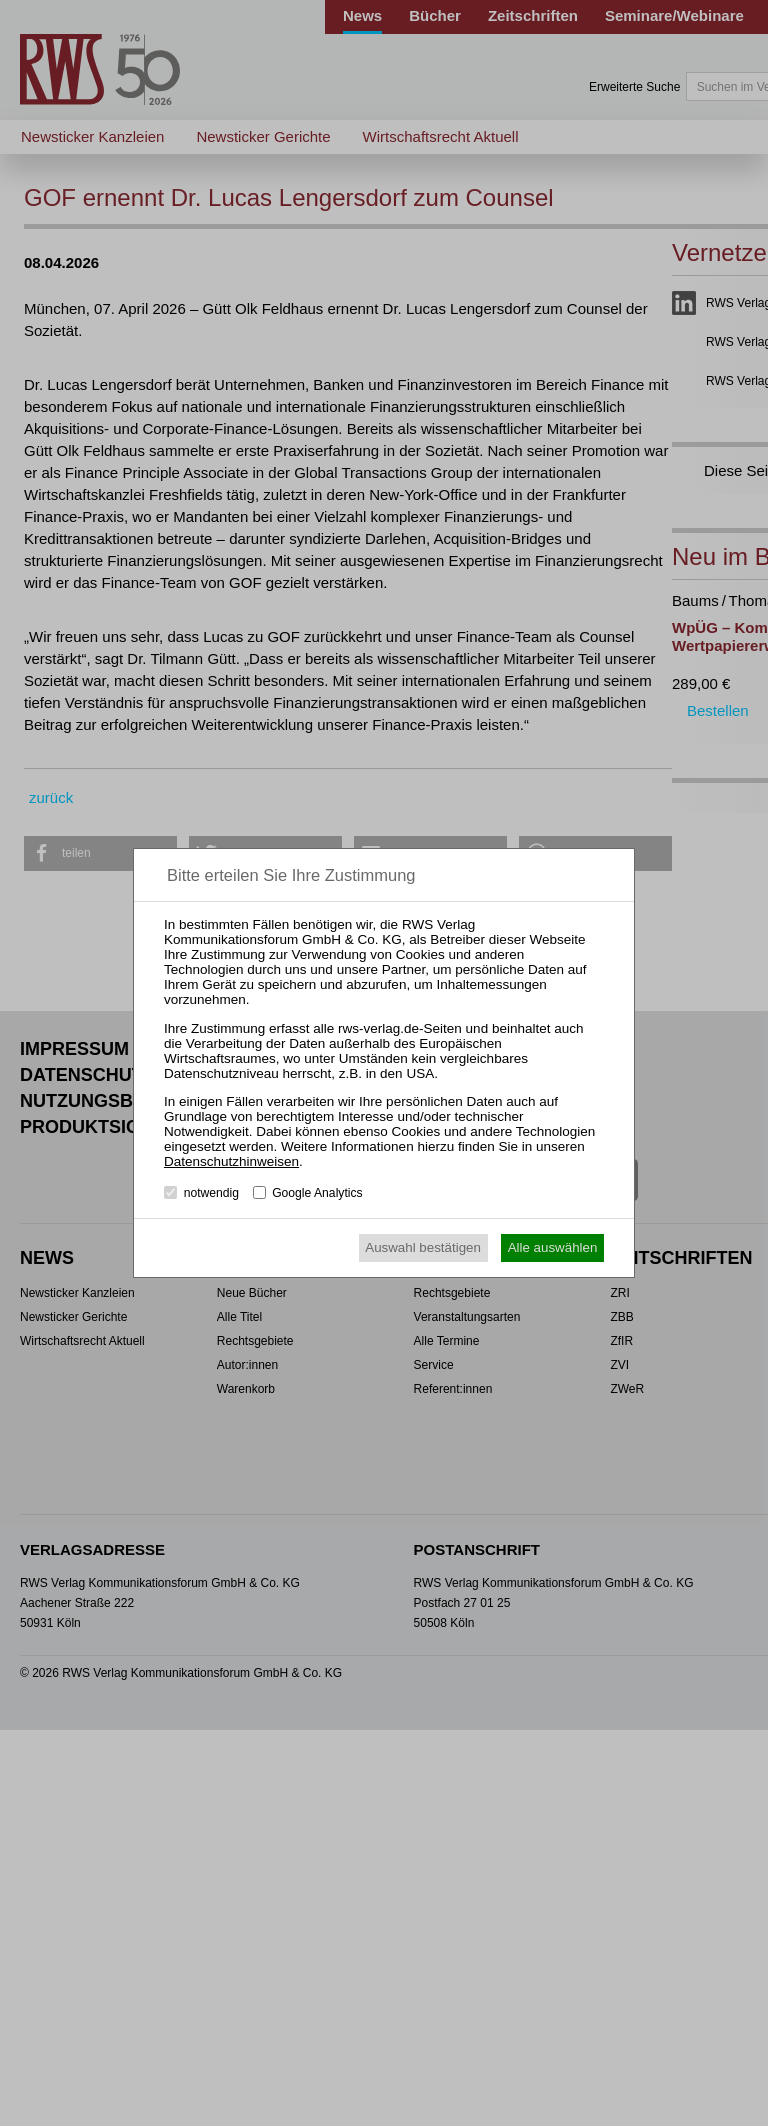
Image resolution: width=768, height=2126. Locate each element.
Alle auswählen (553, 1247)
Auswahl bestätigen (423, 1247)
